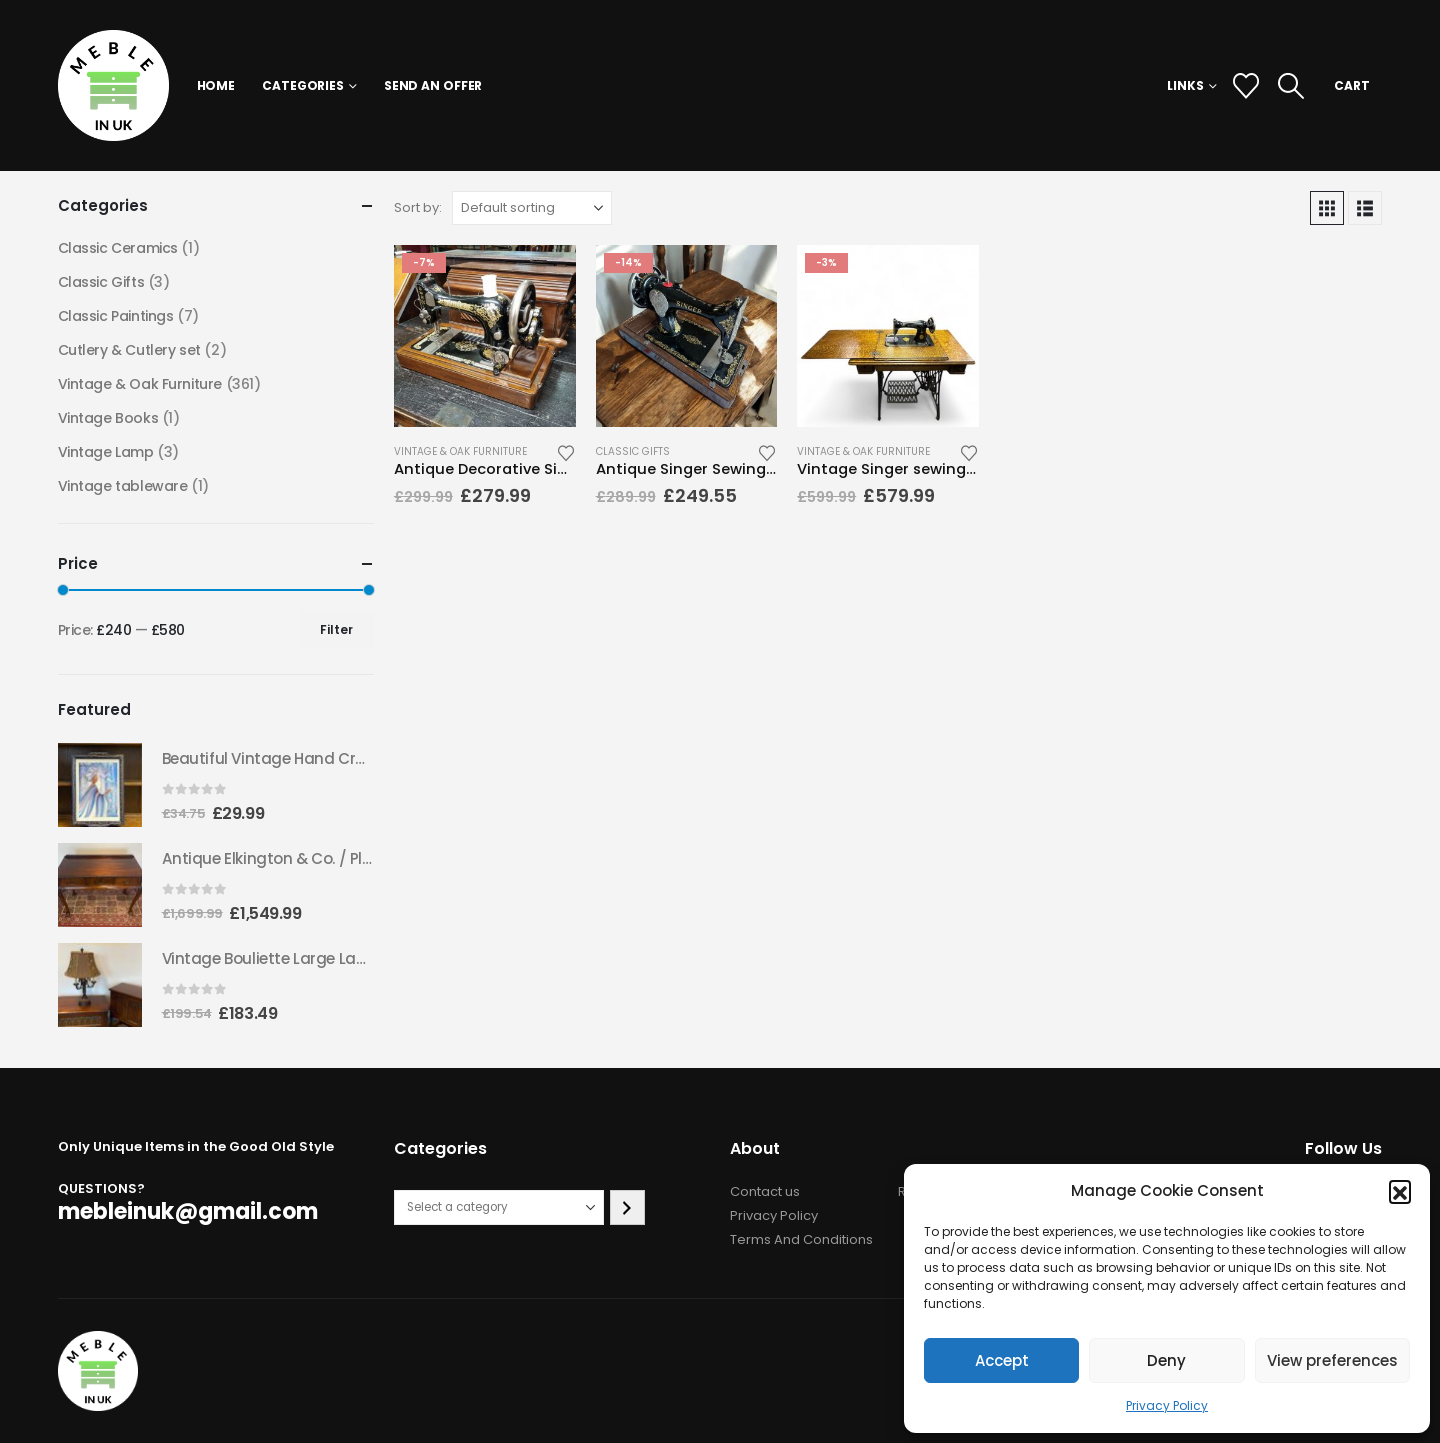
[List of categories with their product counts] (499, 1207)
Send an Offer (433, 85)
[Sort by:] (532, 208)
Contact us (765, 1191)
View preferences (1332, 1360)
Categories (303, 85)
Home (216, 85)
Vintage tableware (123, 486)
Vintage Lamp (106, 452)
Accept (1002, 1360)
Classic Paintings (116, 316)
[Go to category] (627, 1207)
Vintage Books (108, 418)
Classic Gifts (633, 451)
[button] (1400, 1191)
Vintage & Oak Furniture (460, 451)
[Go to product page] (485, 336)
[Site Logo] (113, 85)
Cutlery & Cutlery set (129, 350)
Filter (336, 629)
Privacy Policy (1167, 1405)
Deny (1166, 1360)
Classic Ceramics (118, 248)
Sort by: (418, 207)
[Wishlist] (1246, 86)
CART (1352, 85)
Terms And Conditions (801, 1239)
